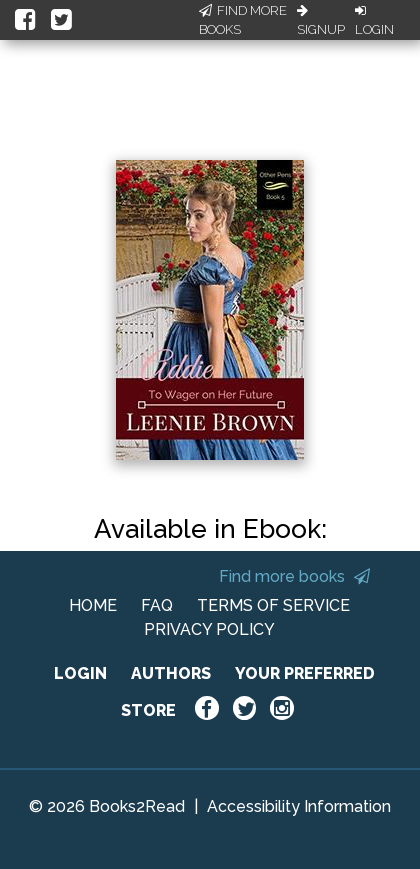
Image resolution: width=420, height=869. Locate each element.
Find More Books (243, 20)
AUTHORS (171, 673)
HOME (93, 605)
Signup (321, 21)
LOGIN (80, 673)
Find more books (294, 576)
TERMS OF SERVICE (273, 605)
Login (374, 21)
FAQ (157, 605)
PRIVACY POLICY (209, 629)
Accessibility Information (299, 806)
